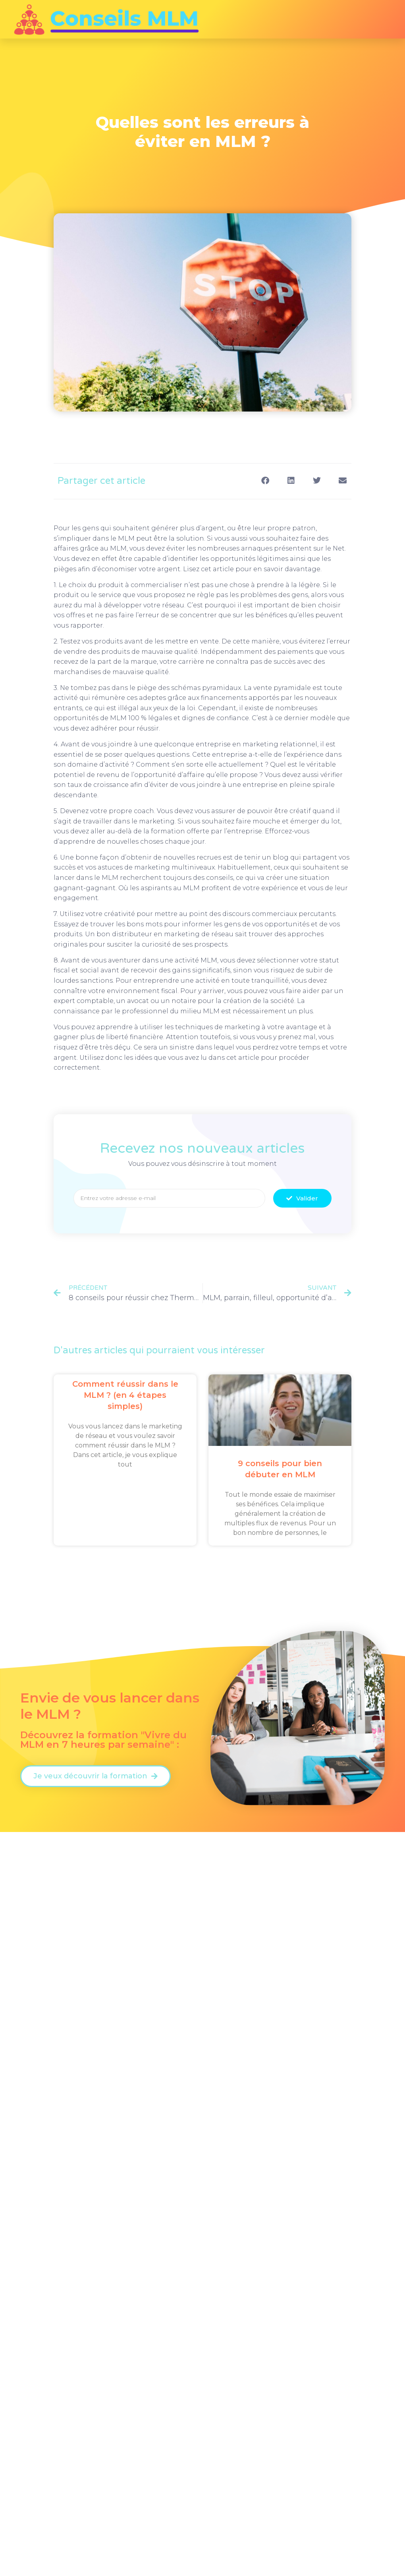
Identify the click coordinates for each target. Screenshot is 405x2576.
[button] (265, 480)
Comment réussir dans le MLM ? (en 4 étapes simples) (125, 1395)
